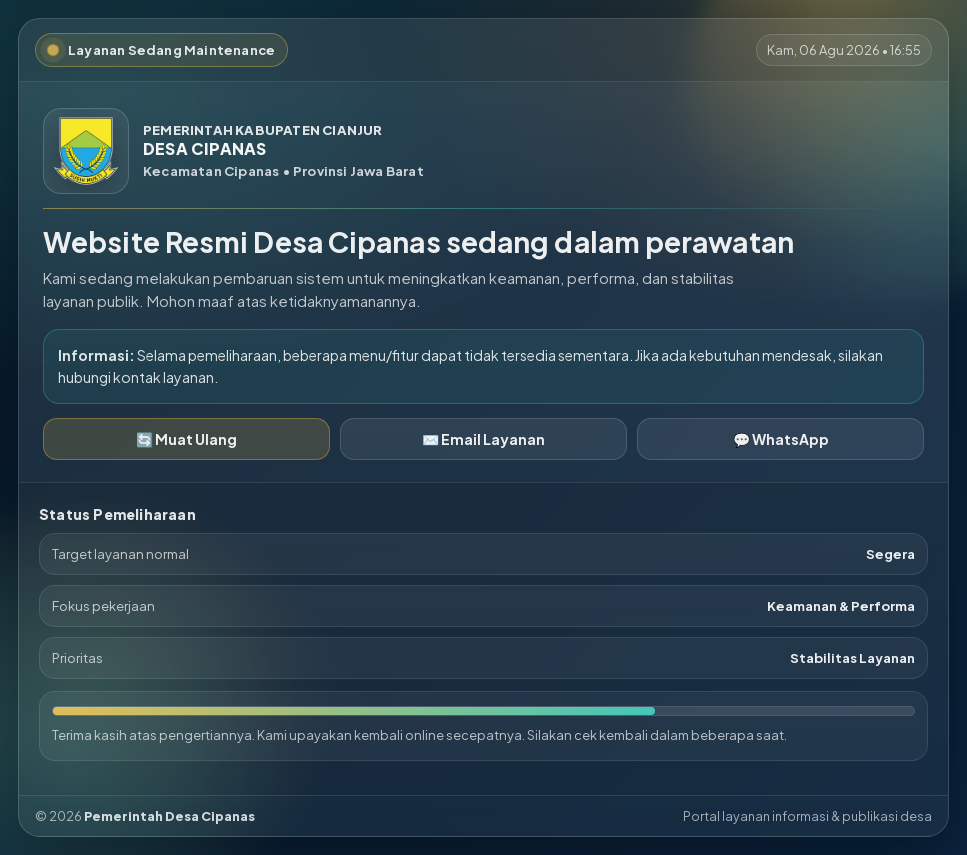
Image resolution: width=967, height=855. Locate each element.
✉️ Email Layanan (483, 439)
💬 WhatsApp (781, 439)
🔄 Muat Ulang (186, 439)
